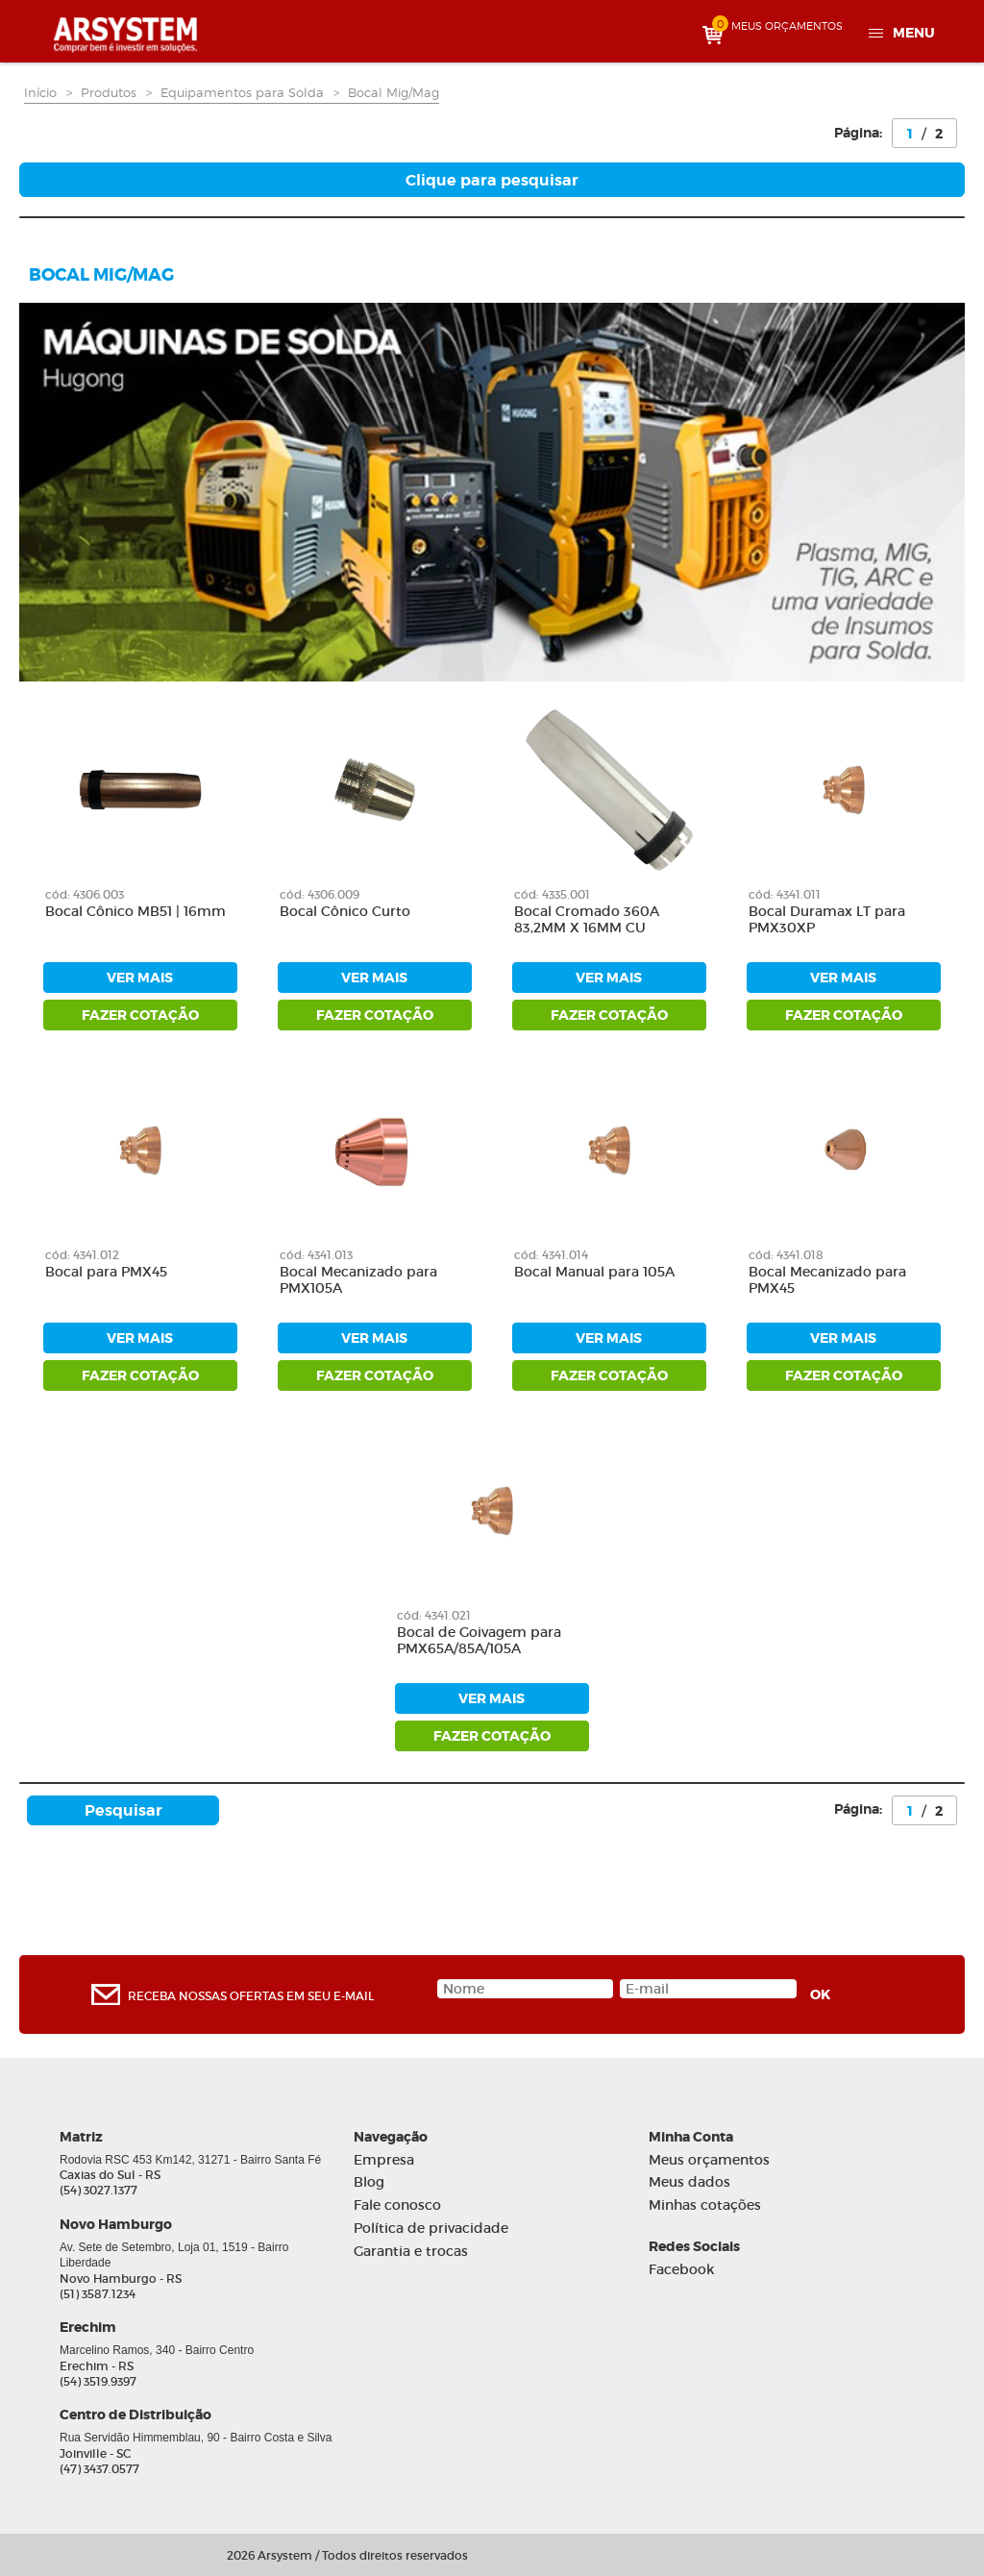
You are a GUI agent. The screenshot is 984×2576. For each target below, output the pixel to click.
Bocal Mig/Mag (393, 92)
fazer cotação (140, 1015)
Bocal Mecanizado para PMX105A (358, 1280)
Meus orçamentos (709, 2160)
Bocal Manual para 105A (594, 1272)
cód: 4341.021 (434, 1615)
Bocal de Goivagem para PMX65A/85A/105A (479, 1640)
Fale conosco (397, 2205)
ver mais (140, 977)
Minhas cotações (705, 2205)
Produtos (108, 92)
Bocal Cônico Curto (345, 912)
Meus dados (689, 2182)
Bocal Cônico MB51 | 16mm (135, 912)
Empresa (384, 2160)
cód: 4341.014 (551, 1255)
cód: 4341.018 (786, 1255)
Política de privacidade (431, 2228)
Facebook (681, 2270)
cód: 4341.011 (785, 894)
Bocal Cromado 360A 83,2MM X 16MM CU (586, 920)
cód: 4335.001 (552, 894)
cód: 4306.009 (319, 894)
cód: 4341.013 (316, 1255)
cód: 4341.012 (82, 1255)
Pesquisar (123, 1810)
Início (40, 92)
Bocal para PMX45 (106, 1272)
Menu (914, 32)
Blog (369, 2182)
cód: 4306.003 (84, 894)
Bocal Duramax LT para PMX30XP (827, 920)
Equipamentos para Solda (242, 92)
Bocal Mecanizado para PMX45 (827, 1280)
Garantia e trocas (411, 2251)
